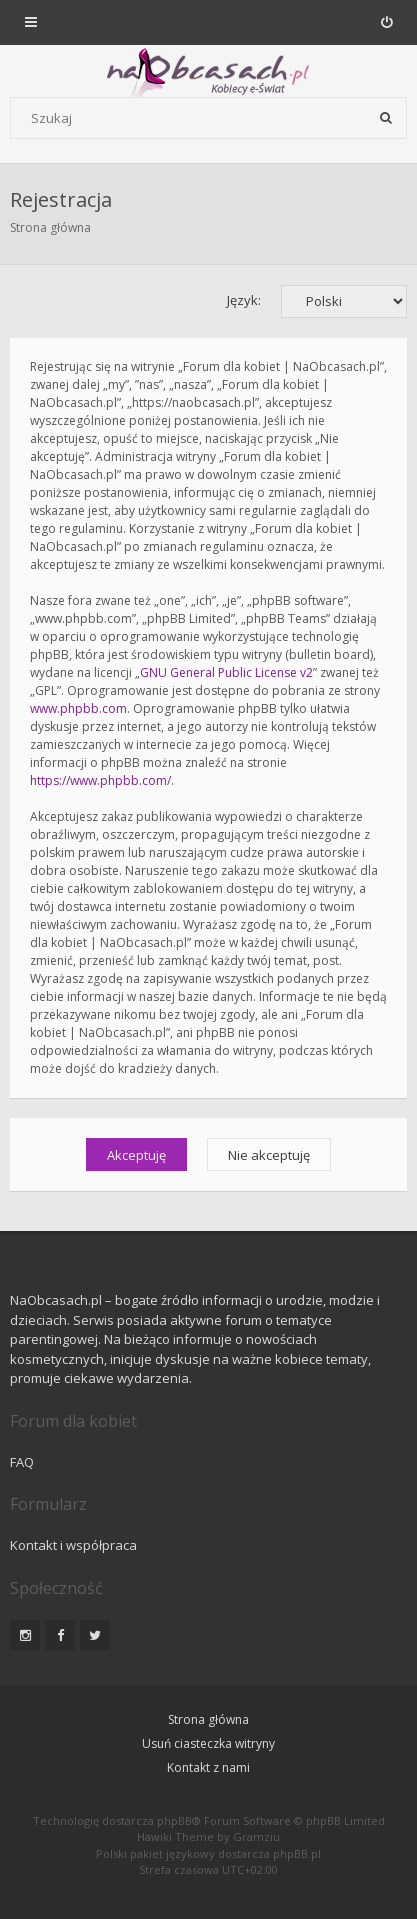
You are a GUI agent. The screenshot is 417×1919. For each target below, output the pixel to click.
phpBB (174, 1820)
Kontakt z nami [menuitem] (208, 1767)
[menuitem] (386, 22)
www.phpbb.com (78, 708)
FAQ (22, 1462)
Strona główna (50, 227)
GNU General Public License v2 (226, 672)
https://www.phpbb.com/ (100, 780)
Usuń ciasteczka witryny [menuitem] (208, 1743)
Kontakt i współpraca (73, 1545)
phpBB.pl (297, 1853)
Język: (244, 300)
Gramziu (256, 1836)
